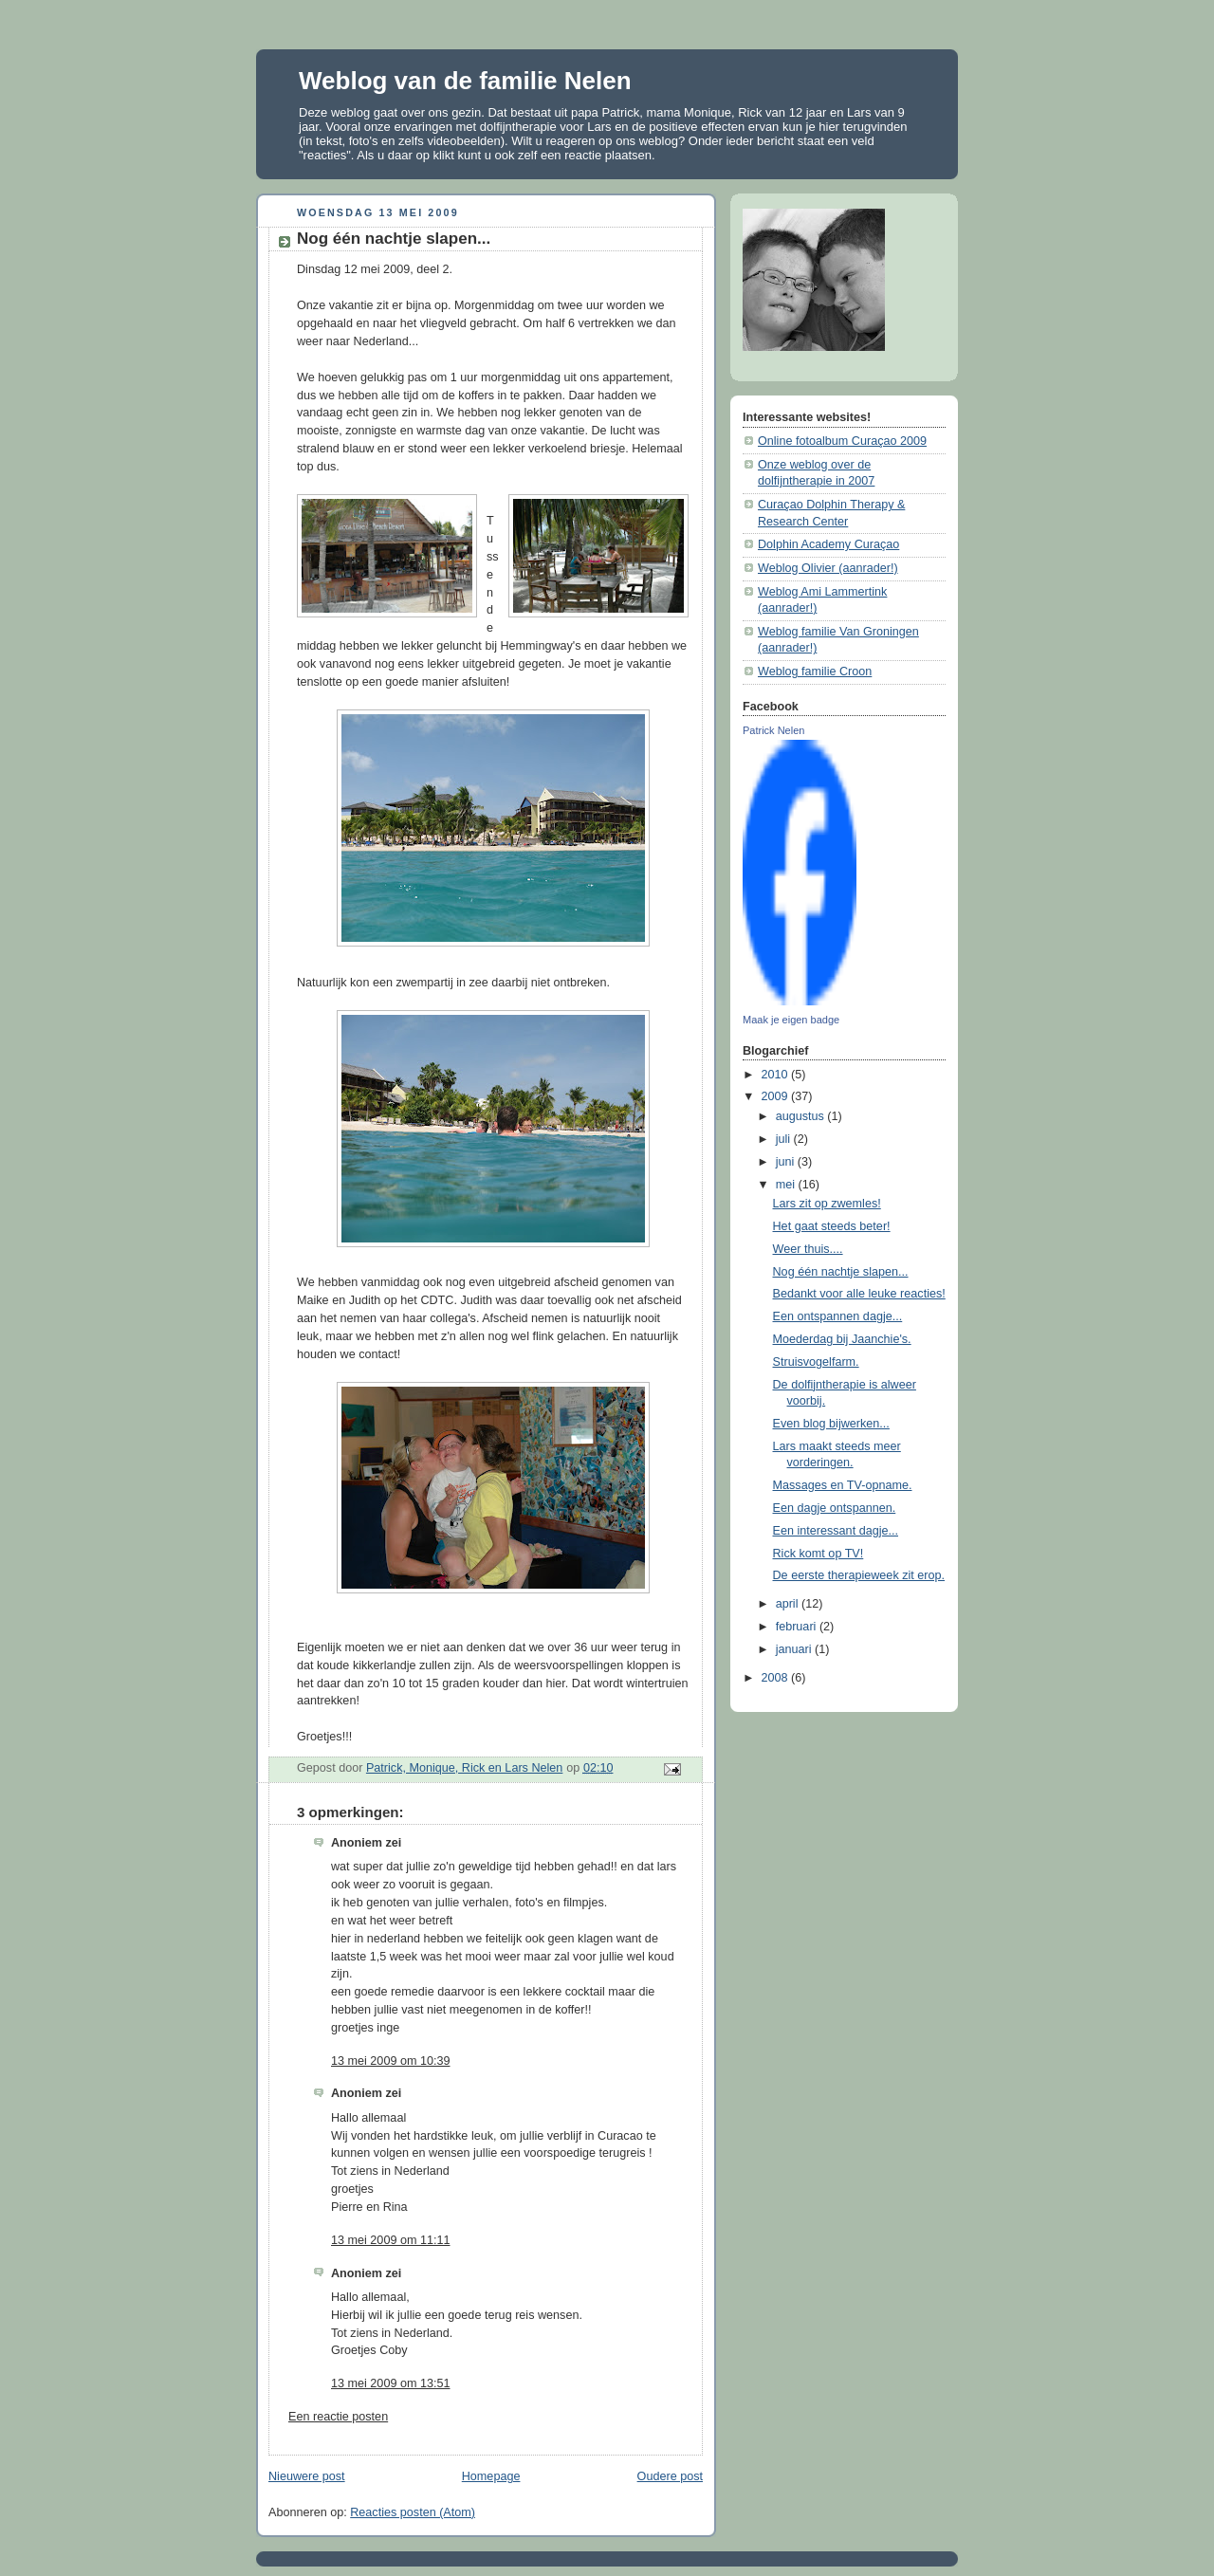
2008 (777, 1677)
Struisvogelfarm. (816, 1362)
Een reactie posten (338, 2416)
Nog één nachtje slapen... (841, 1272)
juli (785, 1139)
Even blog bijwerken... (831, 1423)
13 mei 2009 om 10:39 (390, 2061)
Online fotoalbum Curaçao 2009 (842, 441)
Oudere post (670, 2476)
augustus (802, 1116)
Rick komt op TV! (818, 1553)
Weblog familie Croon (815, 671)
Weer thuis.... (808, 1249)
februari (797, 1626)
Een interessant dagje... (836, 1530)
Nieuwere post (306, 2476)
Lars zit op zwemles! (827, 1203)
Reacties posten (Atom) (412, 2512)
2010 (777, 1074)
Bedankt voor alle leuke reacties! (859, 1293)
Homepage (491, 2476)
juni (787, 1161)
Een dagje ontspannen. (834, 1508)
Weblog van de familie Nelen (465, 80)
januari (795, 1649)
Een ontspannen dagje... (838, 1316)
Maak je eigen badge (791, 1019)
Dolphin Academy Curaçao (828, 544)
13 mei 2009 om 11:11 (390, 2240)
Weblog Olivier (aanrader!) (828, 568)
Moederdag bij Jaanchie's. (842, 1339)
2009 (777, 1096)
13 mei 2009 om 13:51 (390, 2383)
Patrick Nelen (773, 730)
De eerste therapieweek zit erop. (859, 1575)
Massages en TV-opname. (842, 1485)
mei (787, 1184)
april (788, 1603)
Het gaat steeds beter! (832, 1226)
